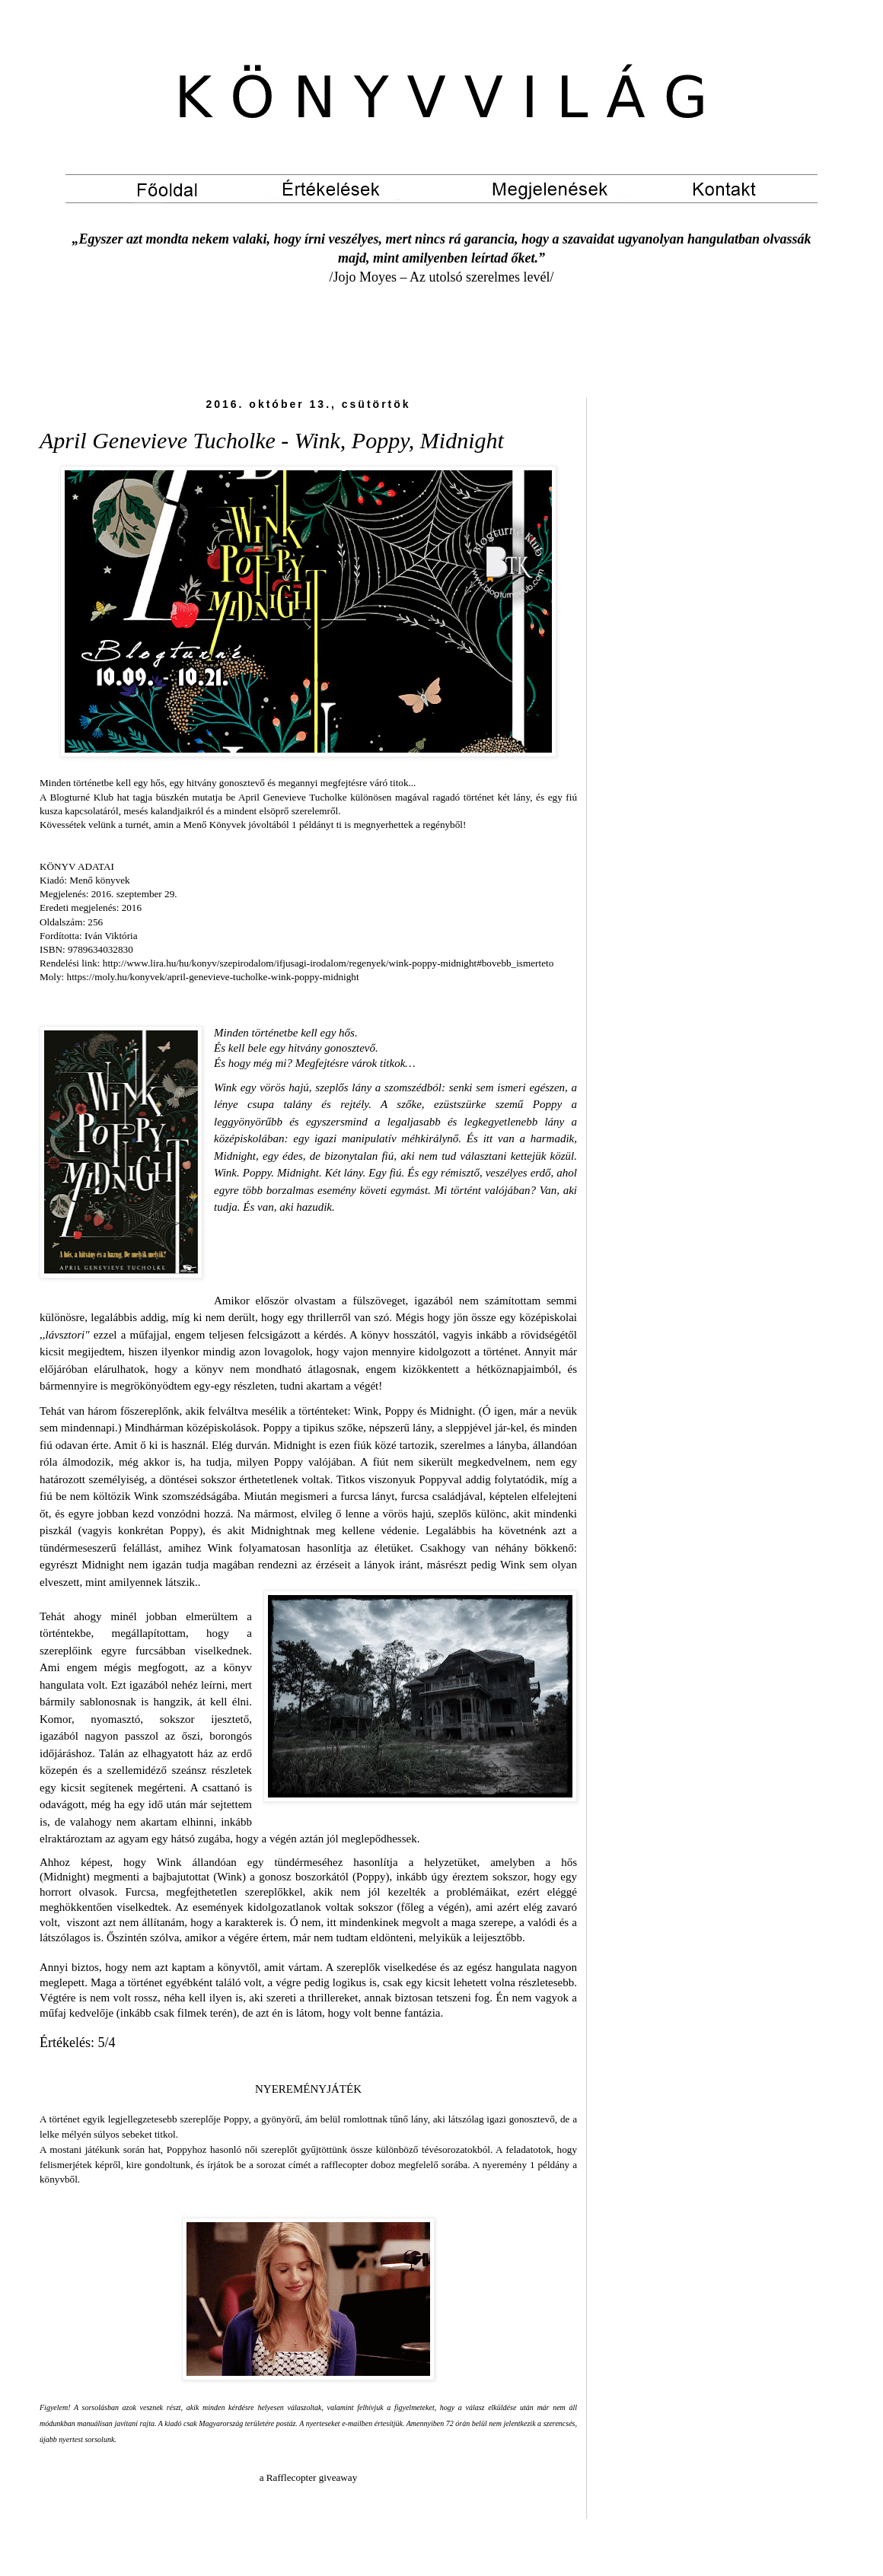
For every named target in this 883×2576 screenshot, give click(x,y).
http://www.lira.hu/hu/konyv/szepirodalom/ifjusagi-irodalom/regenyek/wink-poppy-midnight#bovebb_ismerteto (328, 963)
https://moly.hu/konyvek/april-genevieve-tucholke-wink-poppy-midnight (213, 976)
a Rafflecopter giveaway (309, 2477)
